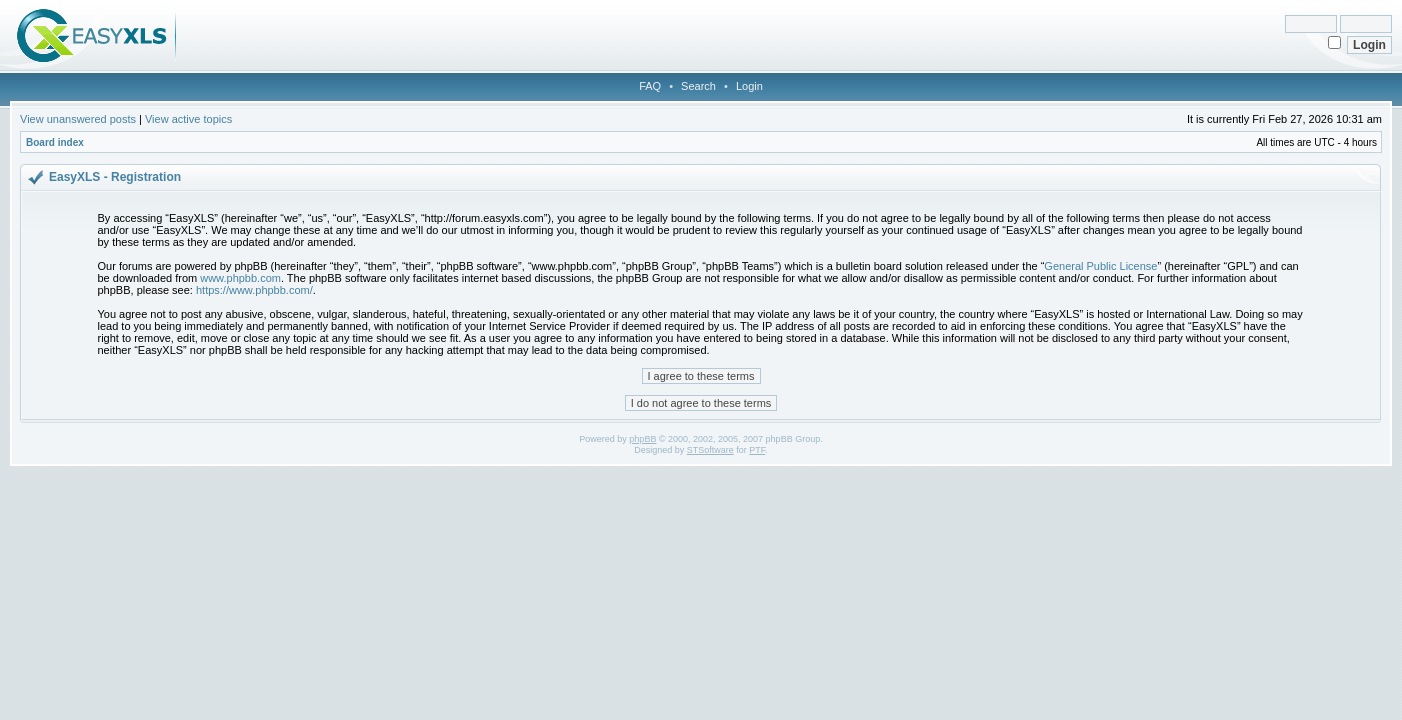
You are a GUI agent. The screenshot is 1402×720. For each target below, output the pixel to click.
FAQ (650, 86)
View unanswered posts (78, 119)
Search (698, 86)
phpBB (642, 439)
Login (749, 86)
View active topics (188, 119)
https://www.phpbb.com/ (254, 290)
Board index (55, 142)
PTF (757, 450)
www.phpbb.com (240, 278)
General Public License (1100, 266)
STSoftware (710, 450)
